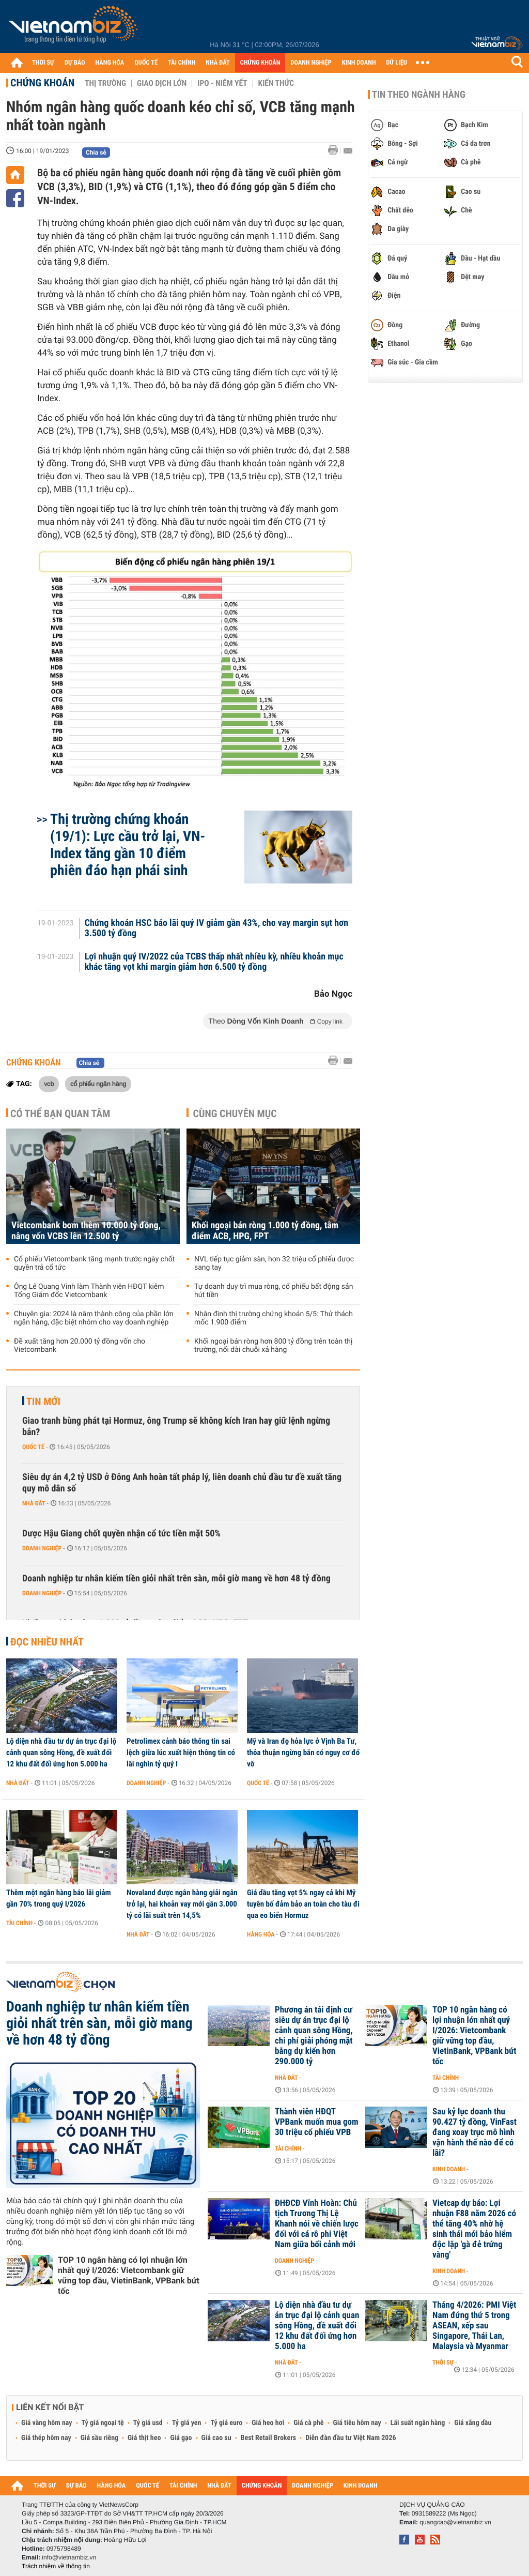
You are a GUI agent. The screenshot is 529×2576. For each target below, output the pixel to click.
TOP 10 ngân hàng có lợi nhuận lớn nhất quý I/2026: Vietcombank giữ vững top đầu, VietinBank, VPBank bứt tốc (128, 2275)
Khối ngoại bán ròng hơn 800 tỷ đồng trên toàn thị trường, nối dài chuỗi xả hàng (273, 1345)
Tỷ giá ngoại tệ (103, 2423)
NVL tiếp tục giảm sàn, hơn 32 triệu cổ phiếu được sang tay (274, 1263)
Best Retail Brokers (269, 2438)
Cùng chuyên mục (235, 1113)
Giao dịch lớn (161, 83)
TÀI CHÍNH (181, 63)
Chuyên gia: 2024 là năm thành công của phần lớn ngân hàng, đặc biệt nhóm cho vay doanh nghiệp (94, 1318)
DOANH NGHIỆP (310, 63)
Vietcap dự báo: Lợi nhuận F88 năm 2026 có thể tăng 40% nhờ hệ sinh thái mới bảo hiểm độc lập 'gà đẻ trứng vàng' (474, 2229)
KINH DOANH (359, 63)
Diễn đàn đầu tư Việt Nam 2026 (350, 2438)
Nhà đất (33, 1503)
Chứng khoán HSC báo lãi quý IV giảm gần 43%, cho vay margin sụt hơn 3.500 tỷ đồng (217, 928)
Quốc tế (33, 1447)
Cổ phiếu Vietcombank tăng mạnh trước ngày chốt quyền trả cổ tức (94, 1263)
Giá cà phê (308, 2423)
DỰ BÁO (75, 63)
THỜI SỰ (43, 63)
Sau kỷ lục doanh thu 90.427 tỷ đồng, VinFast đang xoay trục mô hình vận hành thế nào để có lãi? (474, 2132)
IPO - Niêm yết (222, 83)
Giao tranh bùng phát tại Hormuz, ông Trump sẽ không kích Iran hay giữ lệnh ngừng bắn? (176, 1426)
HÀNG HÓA (110, 63)
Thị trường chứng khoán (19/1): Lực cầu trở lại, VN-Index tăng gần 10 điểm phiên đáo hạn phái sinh (128, 845)
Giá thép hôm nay (46, 2438)
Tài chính (19, 1923)
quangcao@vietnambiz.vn (455, 2522)
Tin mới (43, 1401)
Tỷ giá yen (186, 2423)
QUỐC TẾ (146, 63)
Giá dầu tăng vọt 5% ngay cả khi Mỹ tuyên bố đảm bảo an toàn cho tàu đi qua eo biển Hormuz (303, 1904)
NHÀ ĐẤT (217, 63)
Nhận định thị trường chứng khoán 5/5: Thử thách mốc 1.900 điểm (273, 1318)
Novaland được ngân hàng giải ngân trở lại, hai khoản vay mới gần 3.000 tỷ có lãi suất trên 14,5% (182, 1904)
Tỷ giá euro (226, 2423)
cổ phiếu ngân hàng (98, 1083)
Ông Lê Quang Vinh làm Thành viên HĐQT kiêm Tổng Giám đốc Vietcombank (89, 1291)
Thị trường (105, 83)
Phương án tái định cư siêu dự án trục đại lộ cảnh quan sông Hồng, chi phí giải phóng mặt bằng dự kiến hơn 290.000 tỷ (314, 2036)
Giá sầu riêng (99, 2438)
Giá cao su (216, 2438)
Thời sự (443, 2362)
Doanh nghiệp (41, 1548)
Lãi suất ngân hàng (418, 2423)
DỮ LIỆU (396, 63)
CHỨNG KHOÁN (260, 63)
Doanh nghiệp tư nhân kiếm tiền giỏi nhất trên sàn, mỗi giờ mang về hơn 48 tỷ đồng (176, 1578)
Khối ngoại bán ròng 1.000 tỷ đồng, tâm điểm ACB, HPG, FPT (265, 1231)
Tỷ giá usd (148, 2423)
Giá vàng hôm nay (46, 2423)
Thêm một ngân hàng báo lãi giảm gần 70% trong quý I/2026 (58, 1898)
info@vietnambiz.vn (69, 2557)
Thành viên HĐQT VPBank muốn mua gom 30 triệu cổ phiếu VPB (317, 2122)
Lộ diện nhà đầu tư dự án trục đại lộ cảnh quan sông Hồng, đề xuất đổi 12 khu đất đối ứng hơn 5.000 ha (61, 1752)
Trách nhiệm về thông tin (56, 2566)
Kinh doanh (448, 2169)
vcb (49, 1083)
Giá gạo (181, 2438)
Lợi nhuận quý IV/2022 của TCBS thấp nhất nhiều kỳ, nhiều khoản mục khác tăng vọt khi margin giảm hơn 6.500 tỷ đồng (214, 962)
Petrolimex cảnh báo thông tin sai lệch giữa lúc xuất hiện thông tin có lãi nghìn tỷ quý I (181, 1752)
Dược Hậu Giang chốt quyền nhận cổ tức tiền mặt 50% (121, 1533)
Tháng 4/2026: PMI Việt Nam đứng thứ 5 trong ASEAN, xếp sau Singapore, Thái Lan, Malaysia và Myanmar (474, 2326)
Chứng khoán (42, 83)
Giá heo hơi (268, 2423)
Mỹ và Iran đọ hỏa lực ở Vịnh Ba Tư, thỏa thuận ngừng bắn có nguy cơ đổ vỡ (303, 1752)
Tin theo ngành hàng (418, 94)
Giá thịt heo (144, 2438)
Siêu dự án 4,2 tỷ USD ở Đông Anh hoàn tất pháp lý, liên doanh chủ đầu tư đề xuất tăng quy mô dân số (181, 1483)
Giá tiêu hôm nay (357, 2423)
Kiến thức (276, 83)
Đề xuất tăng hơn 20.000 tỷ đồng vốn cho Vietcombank (79, 1345)
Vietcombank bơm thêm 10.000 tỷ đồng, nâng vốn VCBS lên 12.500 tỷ (86, 1231)
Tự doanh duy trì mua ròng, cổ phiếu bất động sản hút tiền (273, 1291)
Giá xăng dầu (472, 2423)
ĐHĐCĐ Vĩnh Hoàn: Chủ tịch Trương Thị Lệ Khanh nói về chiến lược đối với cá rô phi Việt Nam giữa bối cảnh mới (317, 2224)
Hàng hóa (260, 1934)
